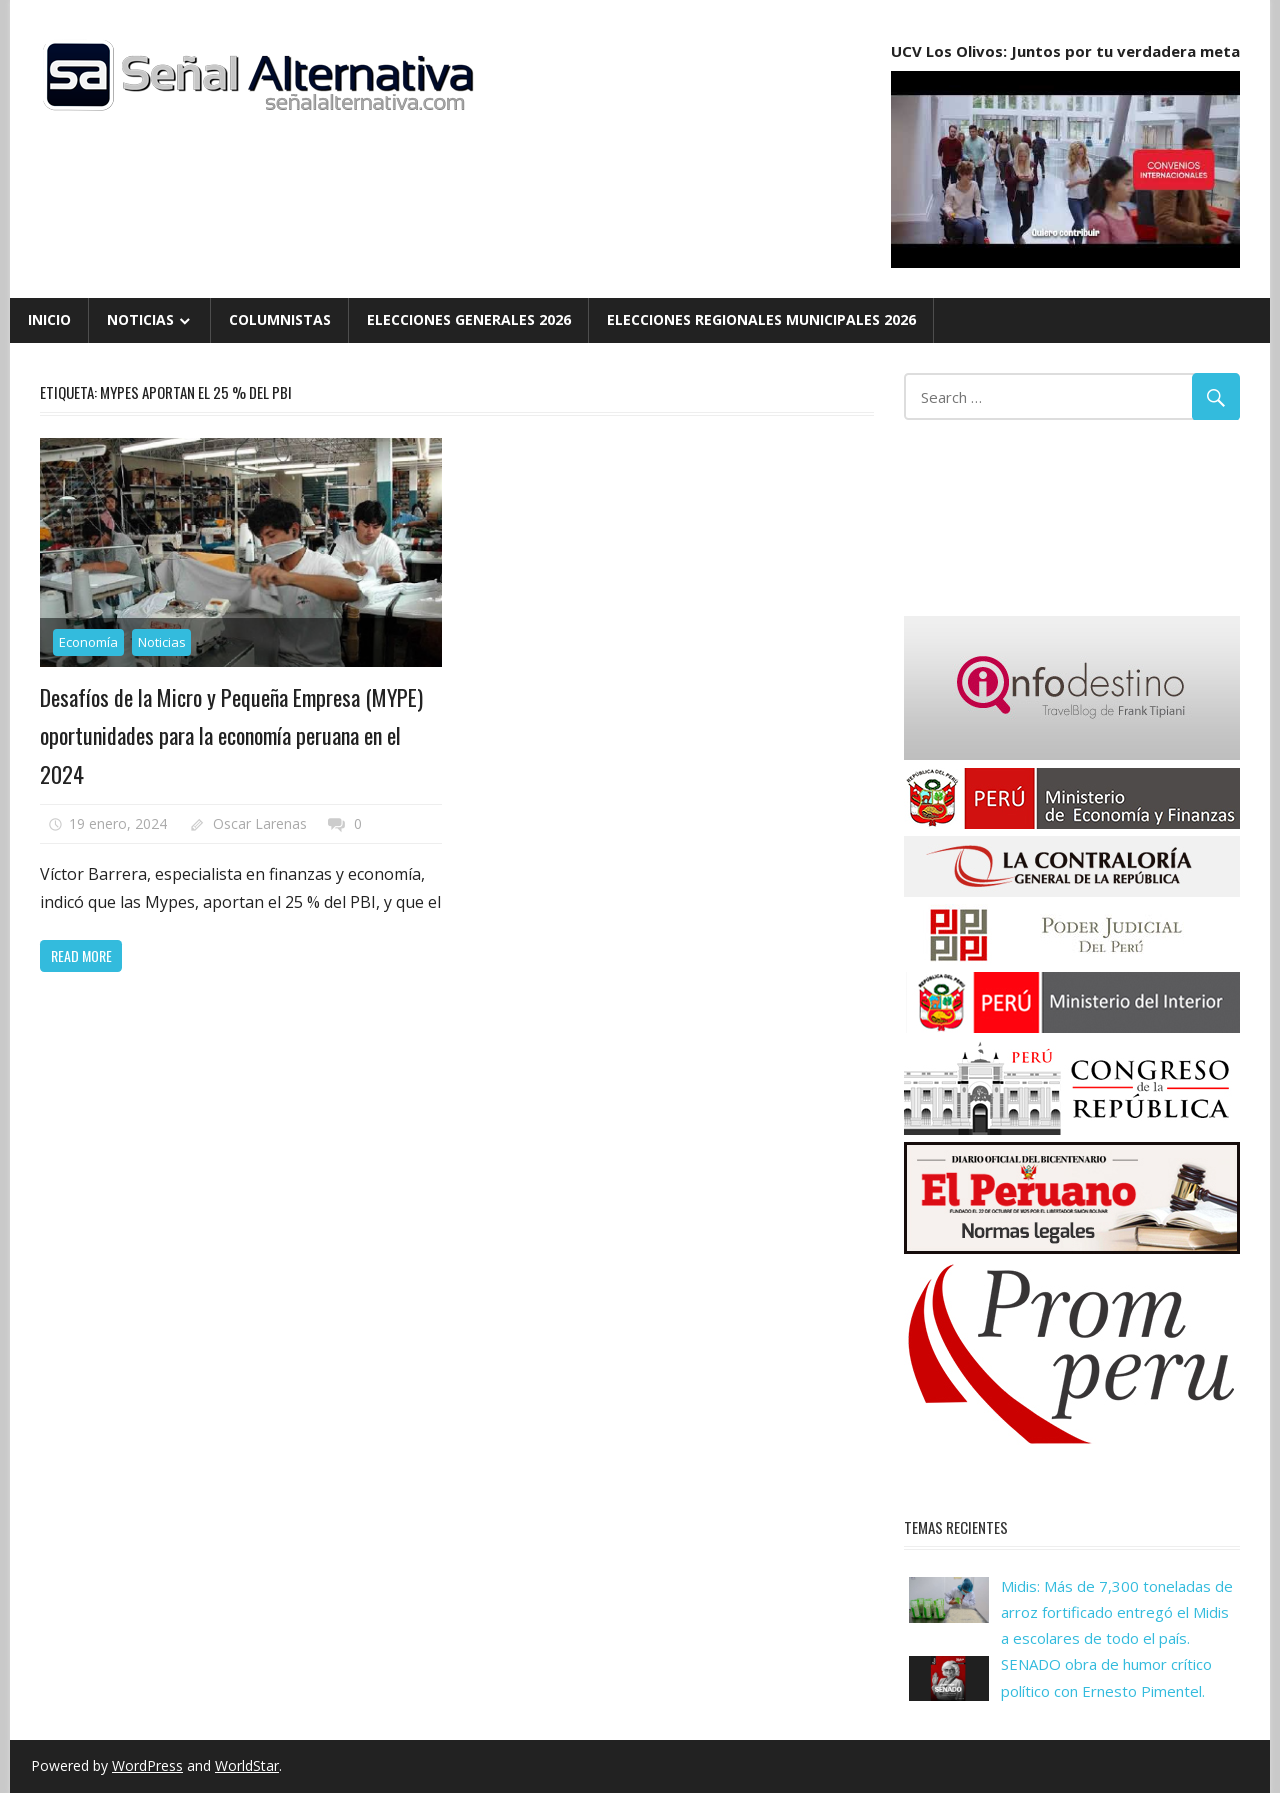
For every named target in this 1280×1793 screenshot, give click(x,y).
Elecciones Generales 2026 (469, 319)
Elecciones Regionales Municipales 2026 (761, 319)
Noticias (140, 319)
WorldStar (247, 1765)
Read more (81, 955)
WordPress (147, 1765)
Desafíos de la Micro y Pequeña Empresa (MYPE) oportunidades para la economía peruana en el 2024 (231, 735)
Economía (88, 642)
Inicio (49, 319)
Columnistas (280, 319)
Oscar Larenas (260, 823)
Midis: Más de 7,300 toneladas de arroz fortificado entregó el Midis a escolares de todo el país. (1117, 1612)
